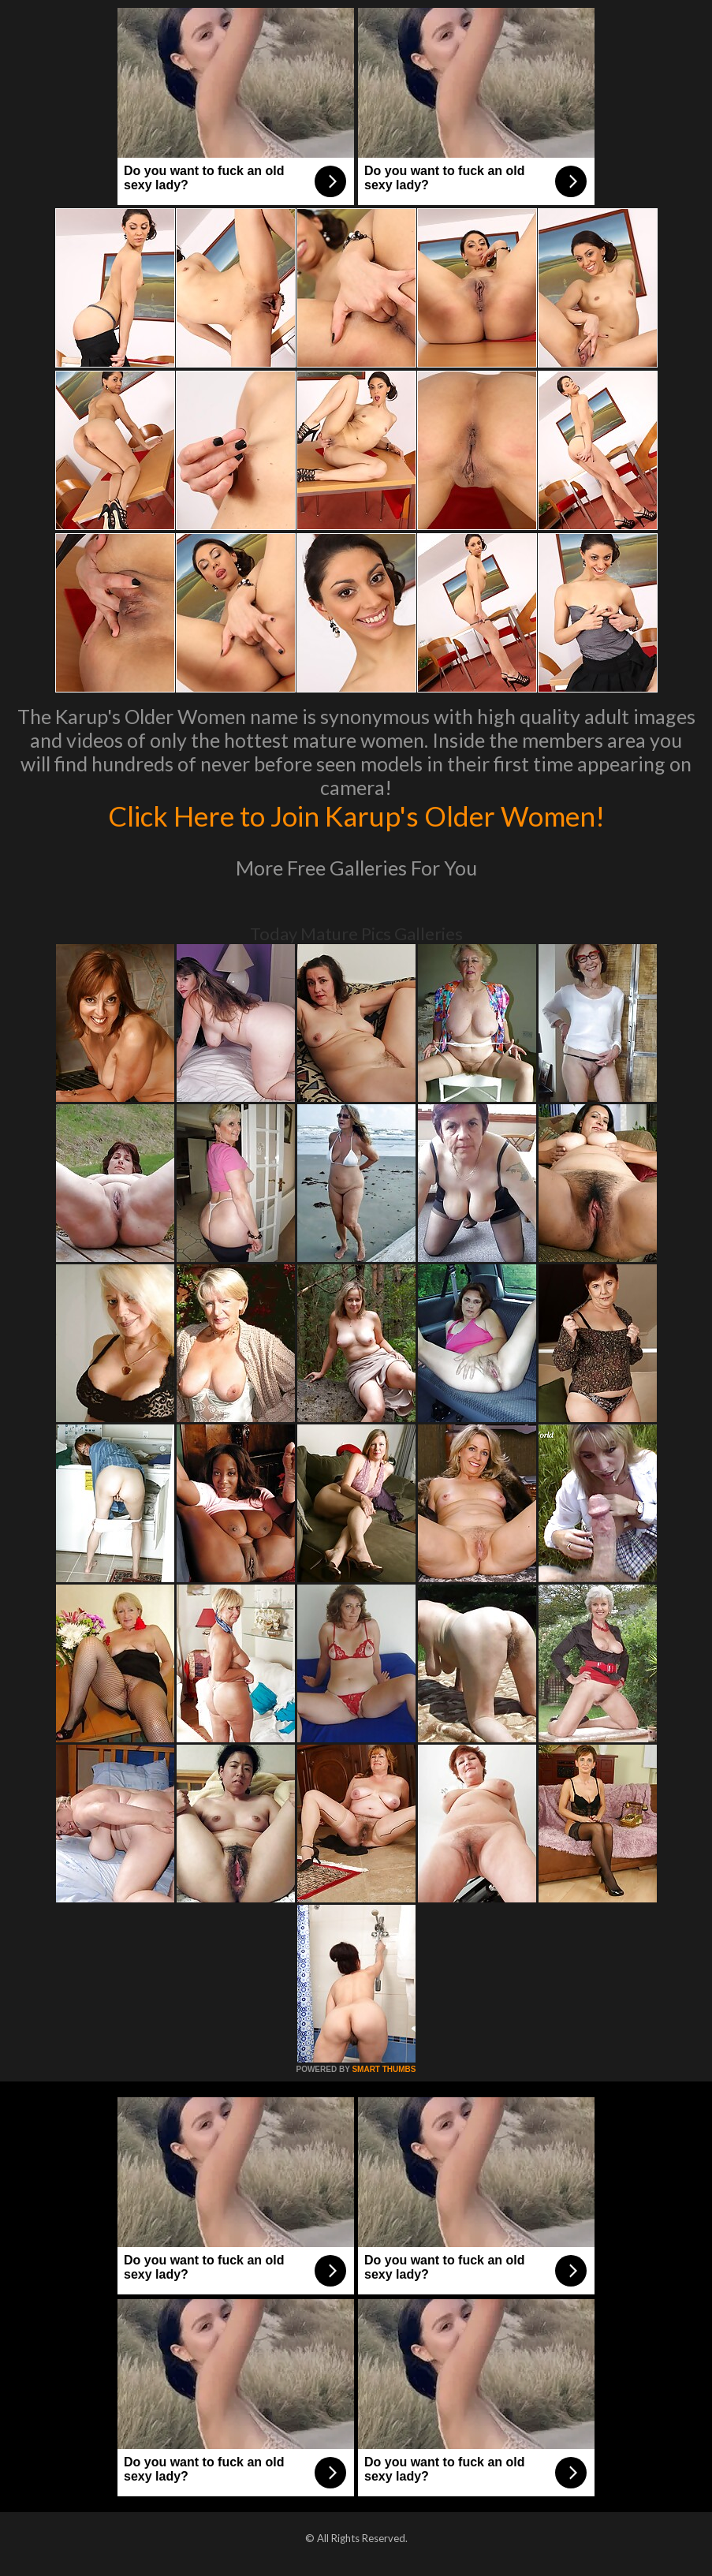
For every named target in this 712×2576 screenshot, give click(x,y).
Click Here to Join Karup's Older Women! (356, 815)
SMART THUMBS (384, 2069)
